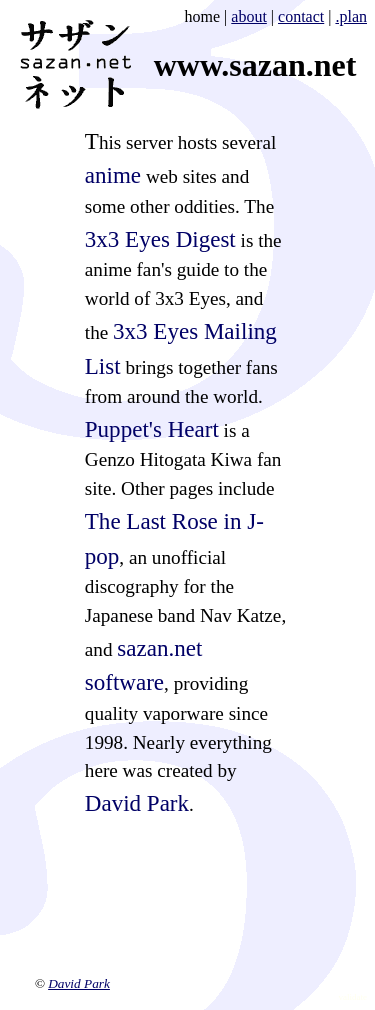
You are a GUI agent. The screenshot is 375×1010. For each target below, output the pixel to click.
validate (353, 997)
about (249, 16)
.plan (351, 16)
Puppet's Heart (152, 429)
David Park (137, 803)
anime (113, 175)
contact (301, 16)
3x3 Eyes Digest (160, 239)
